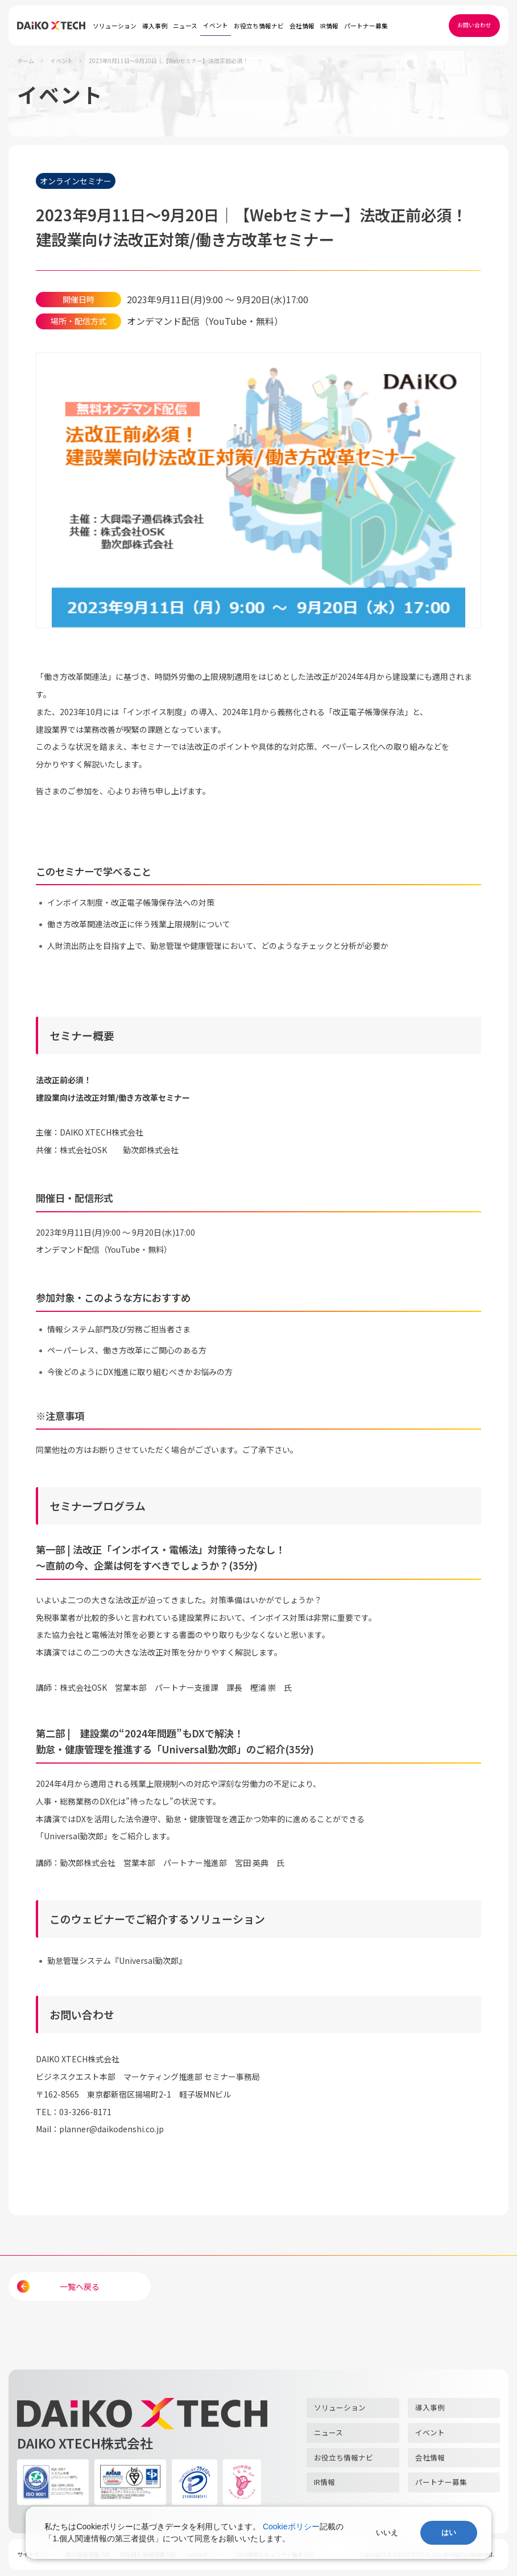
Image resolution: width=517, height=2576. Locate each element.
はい (448, 2532)
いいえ (387, 2532)
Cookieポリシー (291, 2526)
